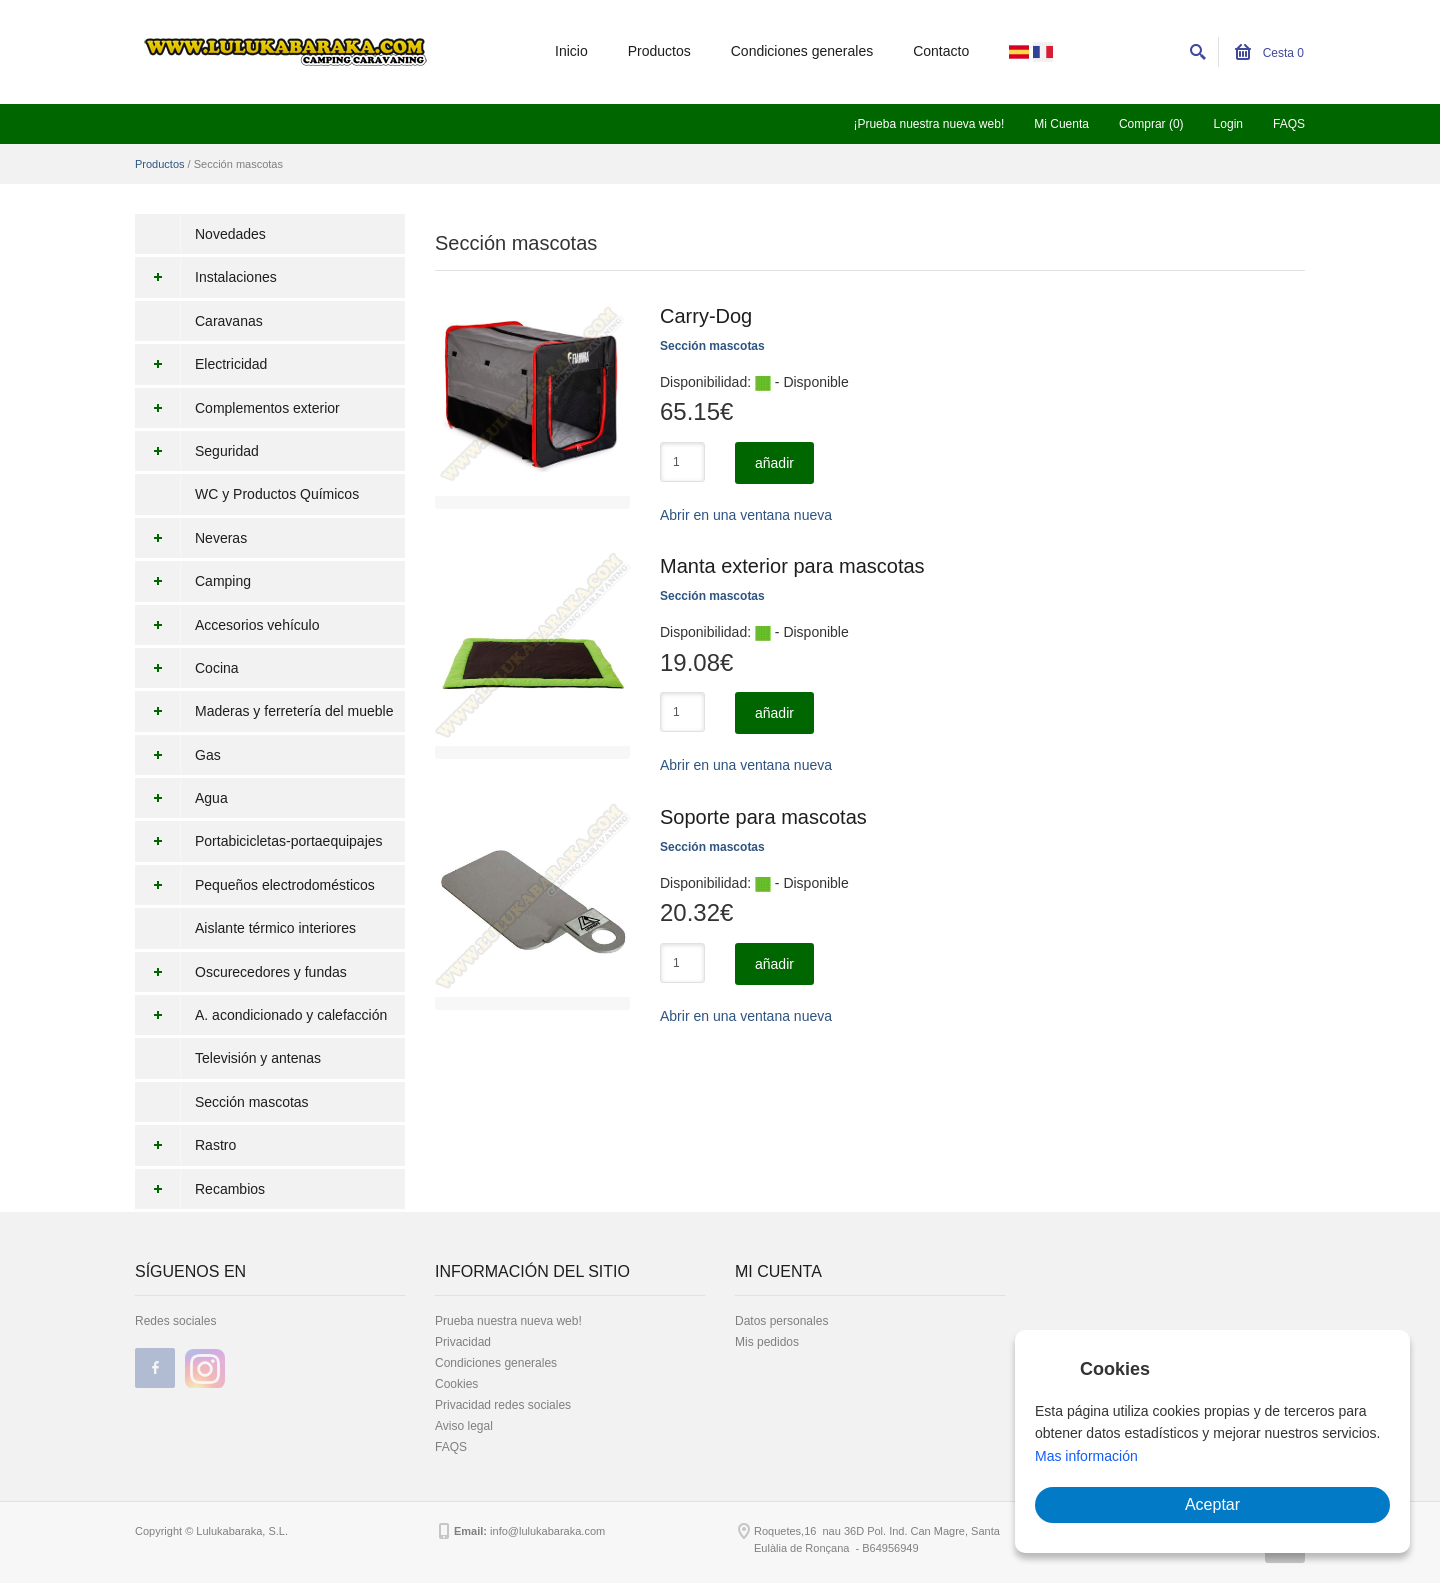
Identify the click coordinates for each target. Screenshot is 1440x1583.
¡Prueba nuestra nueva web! (928, 124)
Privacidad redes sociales (503, 1405)
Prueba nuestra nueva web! (508, 1321)
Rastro (185, 1145)
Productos (659, 51)
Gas (178, 755)
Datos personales (781, 1321)
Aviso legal (464, 1426)
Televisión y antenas (258, 1058)
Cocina (187, 668)
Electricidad (201, 364)
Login (1228, 124)
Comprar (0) (1151, 124)
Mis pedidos (767, 1342)
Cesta (1269, 53)
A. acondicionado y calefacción (261, 1015)
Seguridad (197, 451)
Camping (193, 581)
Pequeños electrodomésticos (255, 885)
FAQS (1289, 124)
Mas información (1086, 1456)
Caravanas (229, 321)
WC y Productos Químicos (277, 494)
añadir (774, 463)
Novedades (230, 234)
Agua (181, 798)
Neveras (191, 538)
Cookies (456, 1384)
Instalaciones (206, 277)
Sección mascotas (252, 1102)
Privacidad (463, 1342)
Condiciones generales (802, 51)
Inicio (571, 51)
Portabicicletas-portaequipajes (259, 841)
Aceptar (1212, 1504)
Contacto (941, 51)
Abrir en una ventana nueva (746, 515)
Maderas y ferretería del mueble (264, 711)
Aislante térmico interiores (275, 928)
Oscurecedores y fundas (241, 972)
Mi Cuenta (1061, 124)
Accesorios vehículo (227, 625)
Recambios (200, 1189)
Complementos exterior (237, 408)
